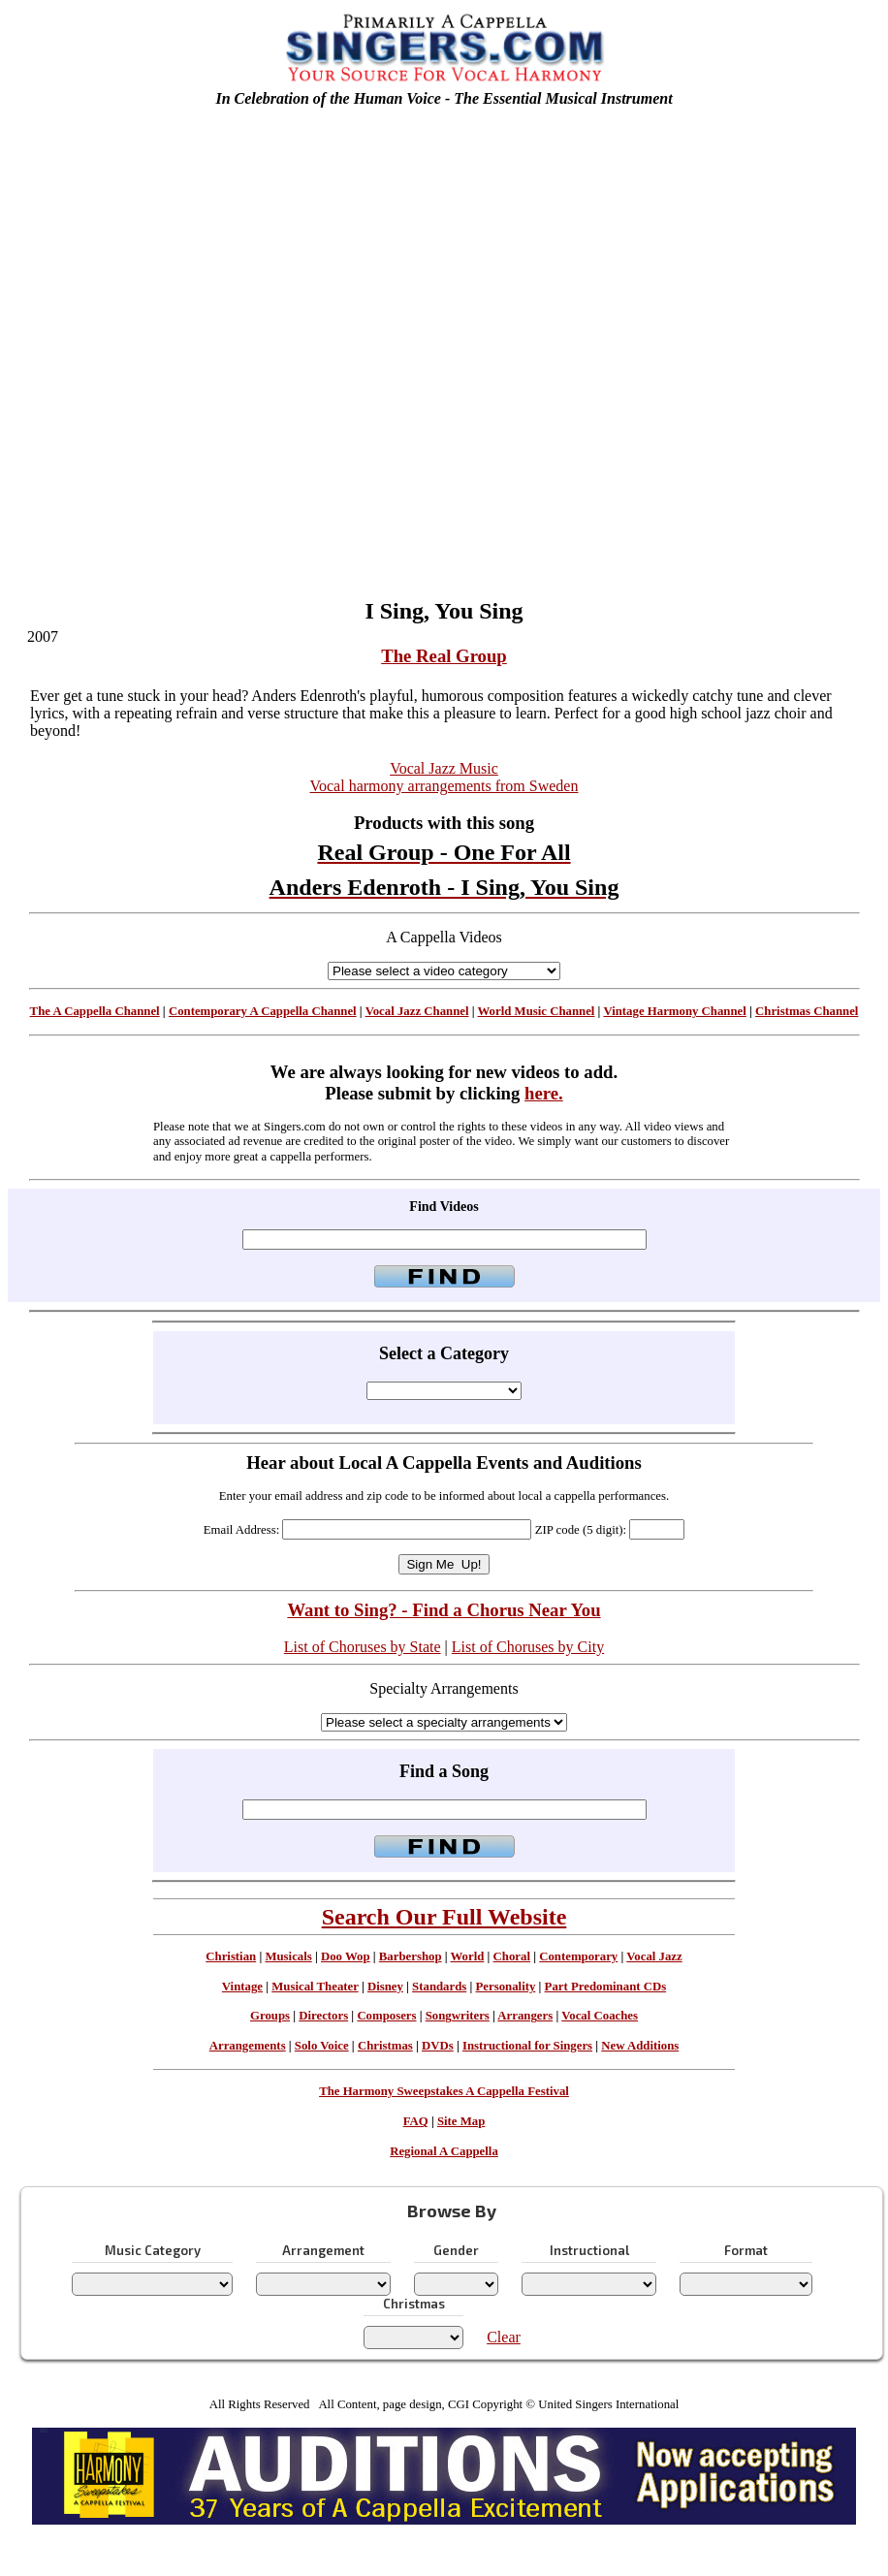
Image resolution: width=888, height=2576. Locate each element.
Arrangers (525, 2015)
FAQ (415, 2121)
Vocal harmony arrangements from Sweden (444, 786)
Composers (386, 2015)
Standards (439, 1986)
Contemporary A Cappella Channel (263, 1011)
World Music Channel (536, 1011)
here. (543, 1093)
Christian (231, 1956)
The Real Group (444, 656)
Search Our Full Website (444, 1916)
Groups (270, 2015)
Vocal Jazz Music (444, 768)
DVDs (438, 2045)
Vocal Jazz (654, 1956)
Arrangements (247, 2045)
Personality (506, 1986)
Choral (511, 1956)
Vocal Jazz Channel (417, 1011)
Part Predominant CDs (606, 1986)
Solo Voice (322, 2045)
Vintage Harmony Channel (674, 1011)
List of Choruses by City (528, 1646)
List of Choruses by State (362, 1646)
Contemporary (578, 1956)
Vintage (242, 1986)
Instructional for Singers (527, 2045)
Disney (385, 1986)
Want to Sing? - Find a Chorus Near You (443, 1610)
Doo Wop (345, 1956)
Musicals (288, 1956)
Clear (504, 2337)
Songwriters (458, 2015)
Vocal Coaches (599, 2015)
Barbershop (410, 1956)
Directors (323, 2015)
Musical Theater (314, 1986)
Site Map (461, 2121)
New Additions (640, 2045)
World (468, 1956)
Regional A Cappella (444, 2151)
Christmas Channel (806, 1011)
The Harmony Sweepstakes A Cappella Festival (444, 2091)
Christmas (385, 2045)
